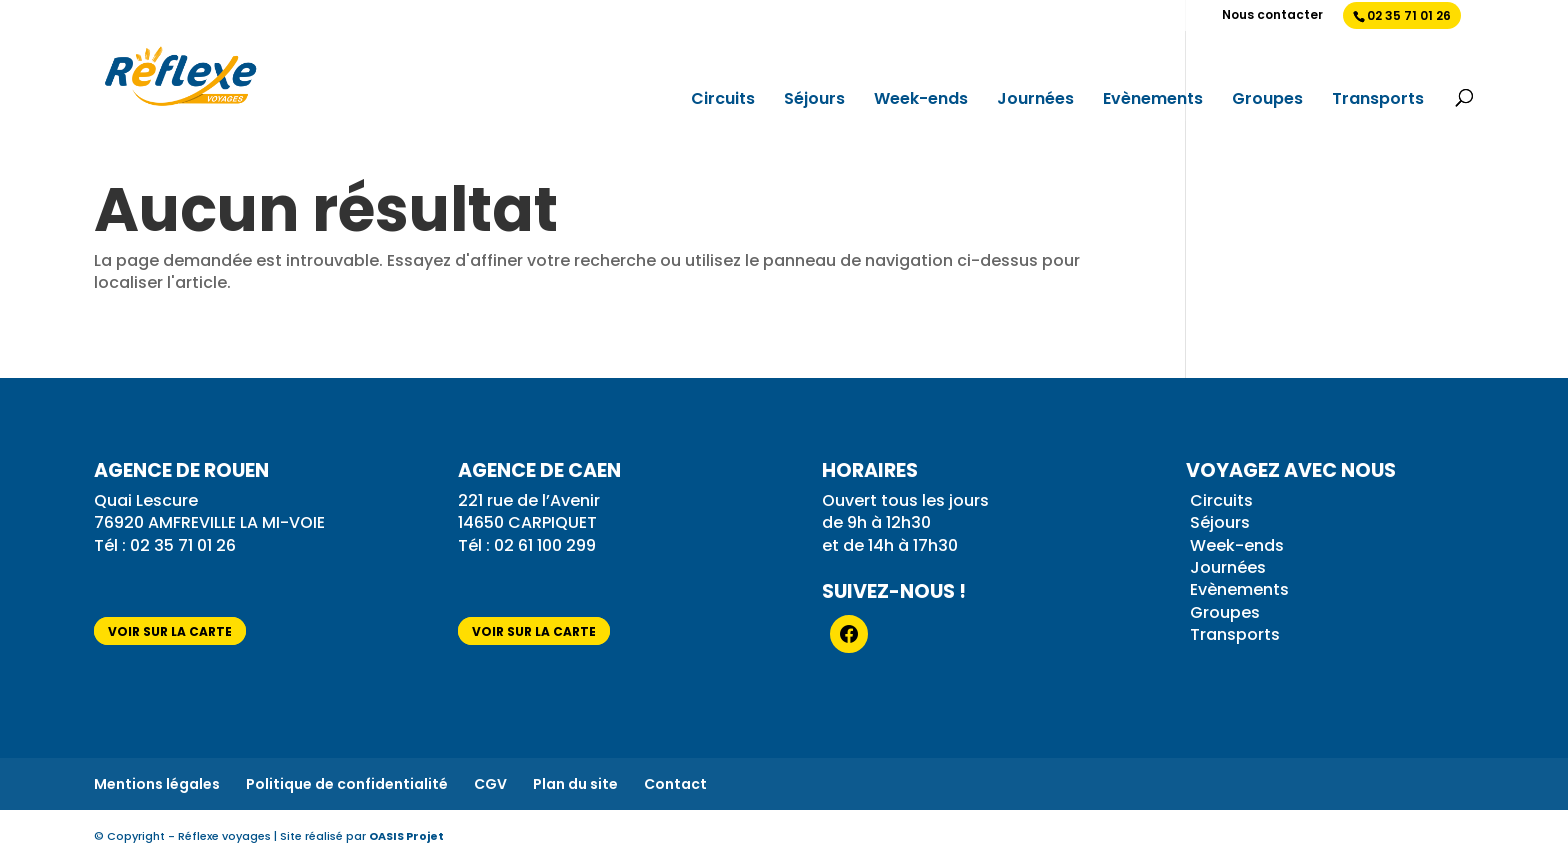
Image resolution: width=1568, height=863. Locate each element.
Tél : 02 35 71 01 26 (167, 545)
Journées (1035, 101)
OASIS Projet (406, 836)
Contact (675, 784)
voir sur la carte (170, 631)
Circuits (723, 101)
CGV (490, 784)
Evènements (1153, 101)
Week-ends (921, 101)
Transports (1378, 101)
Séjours (814, 101)
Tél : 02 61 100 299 (527, 545)
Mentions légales (157, 784)
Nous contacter (1272, 16)
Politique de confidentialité (347, 784)
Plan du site (575, 784)
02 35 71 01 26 (1409, 15)
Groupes (1267, 101)
